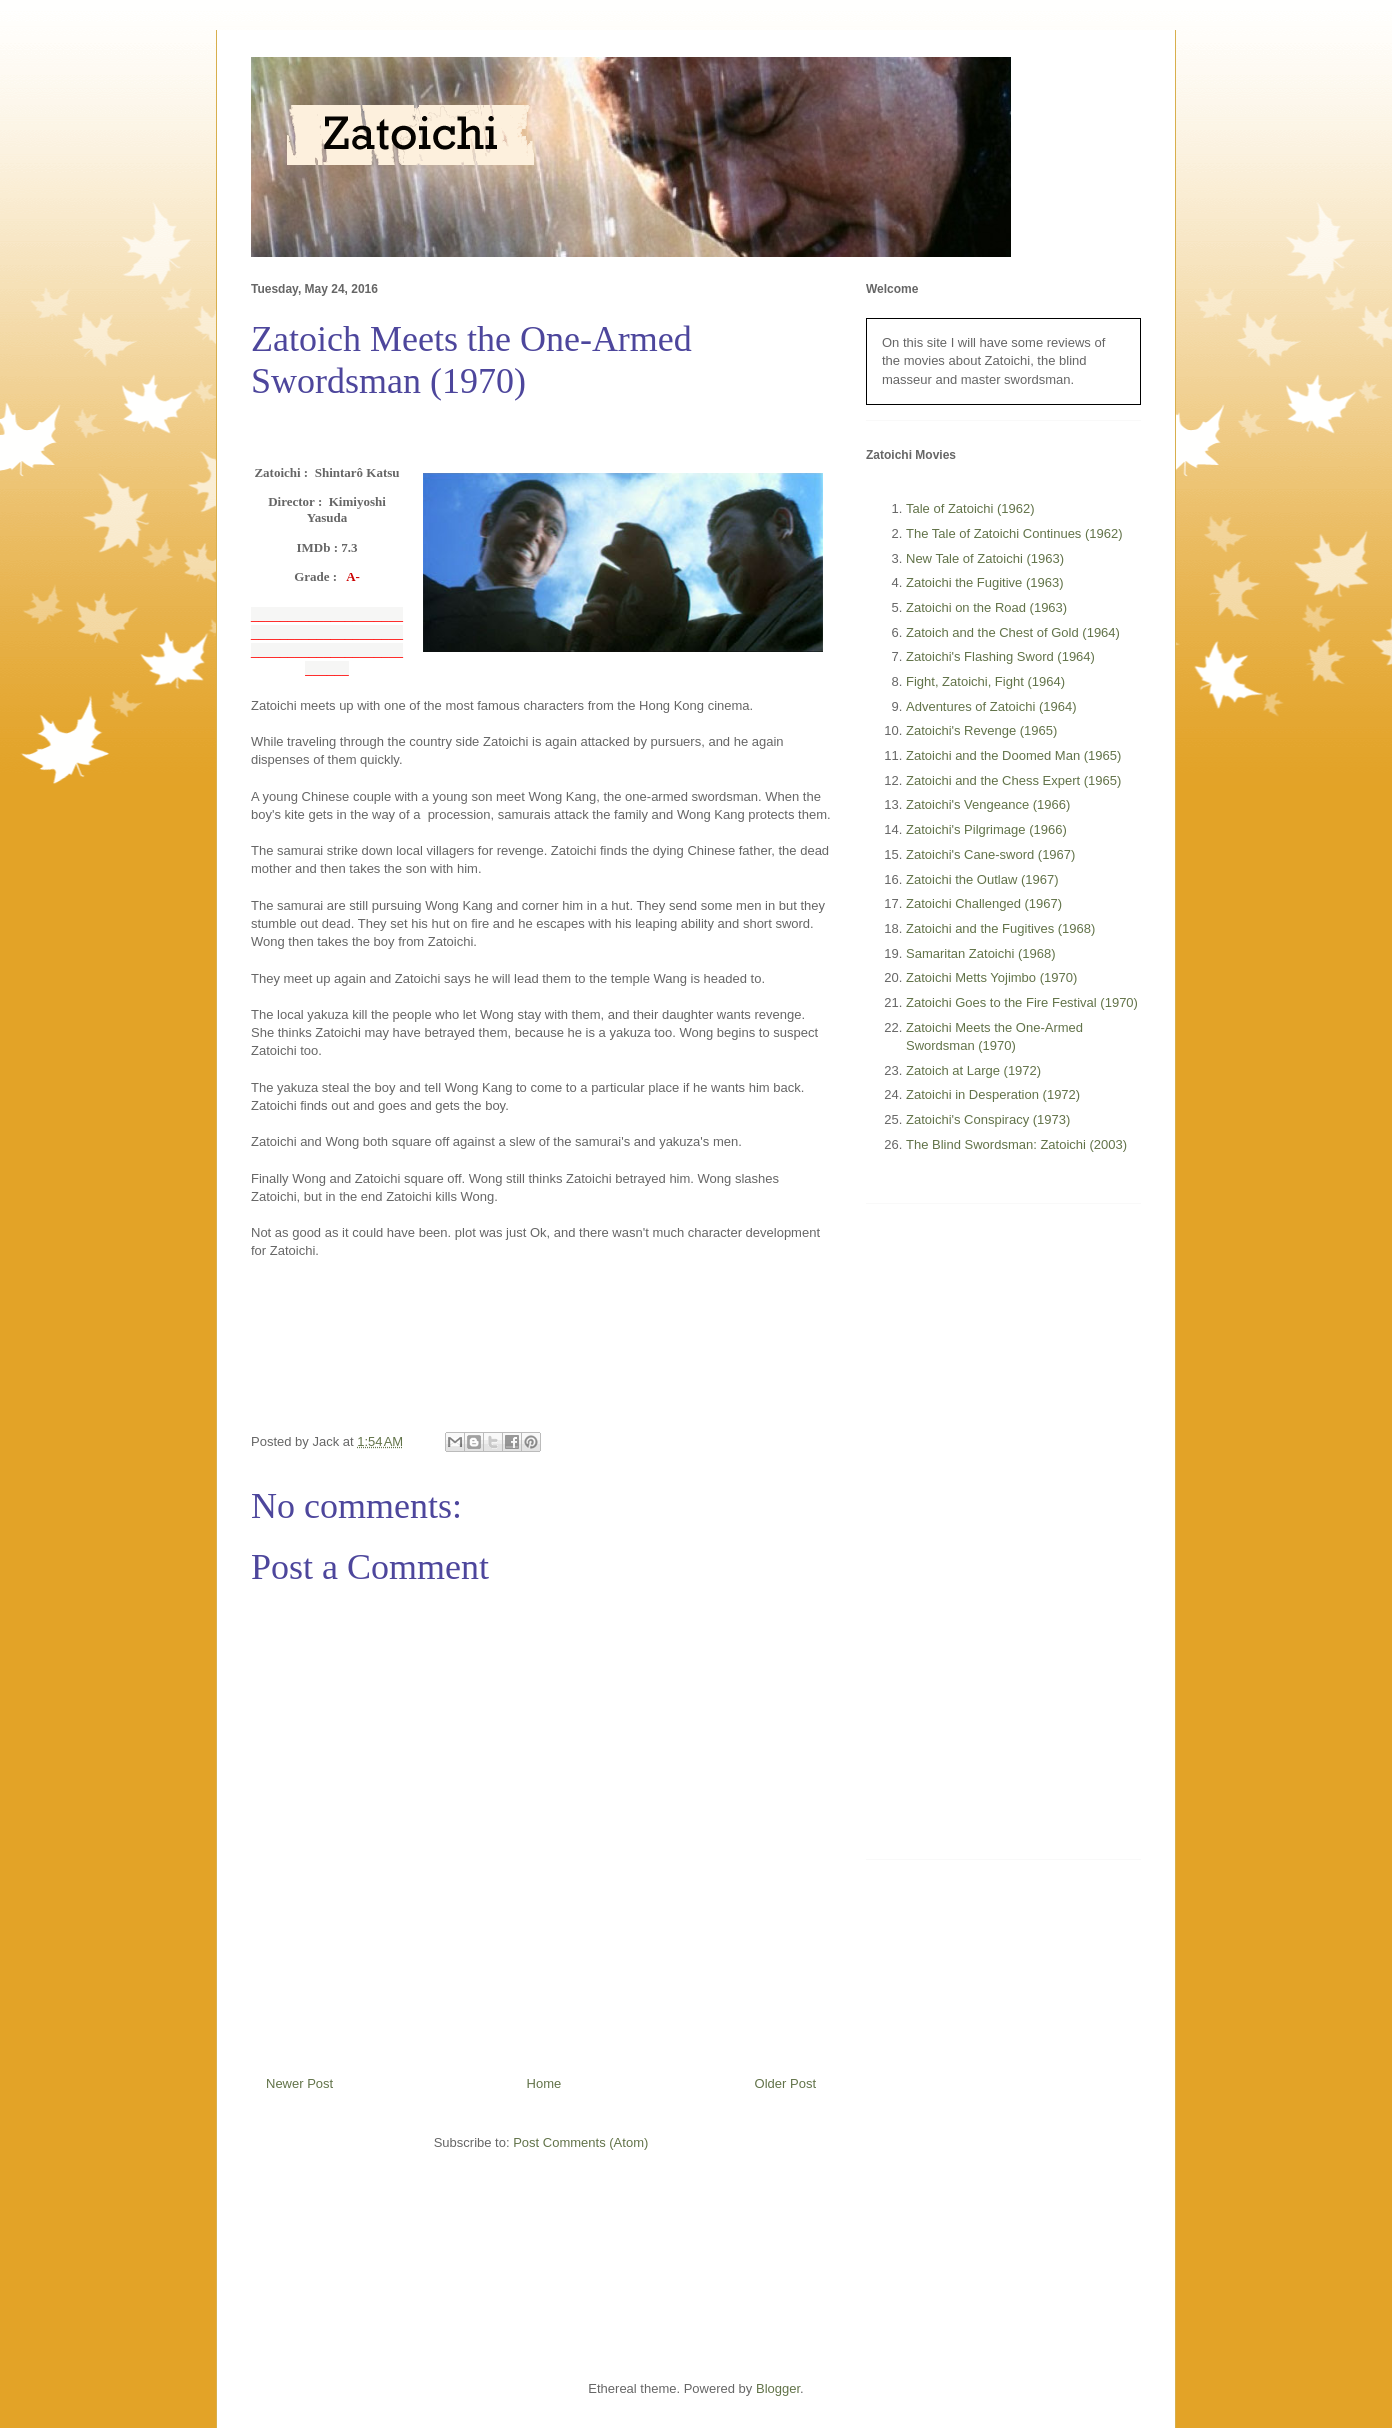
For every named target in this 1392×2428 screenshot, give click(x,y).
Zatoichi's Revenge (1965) (981, 730)
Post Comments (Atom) (580, 2142)
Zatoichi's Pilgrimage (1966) (986, 829)
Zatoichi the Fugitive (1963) (985, 582)
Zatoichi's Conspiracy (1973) (988, 1119)
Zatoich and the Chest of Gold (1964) (1013, 632)
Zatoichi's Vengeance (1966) (988, 804)
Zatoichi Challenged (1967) (984, 903)
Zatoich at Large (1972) (973, 1070)
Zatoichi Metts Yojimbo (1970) (991, 977)
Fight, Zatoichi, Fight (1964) (985, 681)
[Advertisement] (1016, 1539)
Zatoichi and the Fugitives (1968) (1000, 928)
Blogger (778, 2388)
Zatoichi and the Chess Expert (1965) (1013, 780)
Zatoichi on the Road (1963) (986, 607)
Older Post (785, 2083)
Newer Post (299, 2083)
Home (544, 2083)
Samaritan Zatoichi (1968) (981, 953)
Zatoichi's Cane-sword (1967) (990, 854)
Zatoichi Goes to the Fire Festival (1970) (1022, 1002)
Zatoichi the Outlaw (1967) (982, 879)
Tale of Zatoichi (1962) (970, 508)
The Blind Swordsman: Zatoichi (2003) (1016, 1144)
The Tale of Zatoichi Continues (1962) (1014, 533)
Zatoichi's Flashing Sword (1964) (1000, 656)
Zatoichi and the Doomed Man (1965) (1013, 755)
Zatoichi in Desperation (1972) (993, 1094)
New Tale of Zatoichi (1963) (985, 558)
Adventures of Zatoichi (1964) (991, 706)
